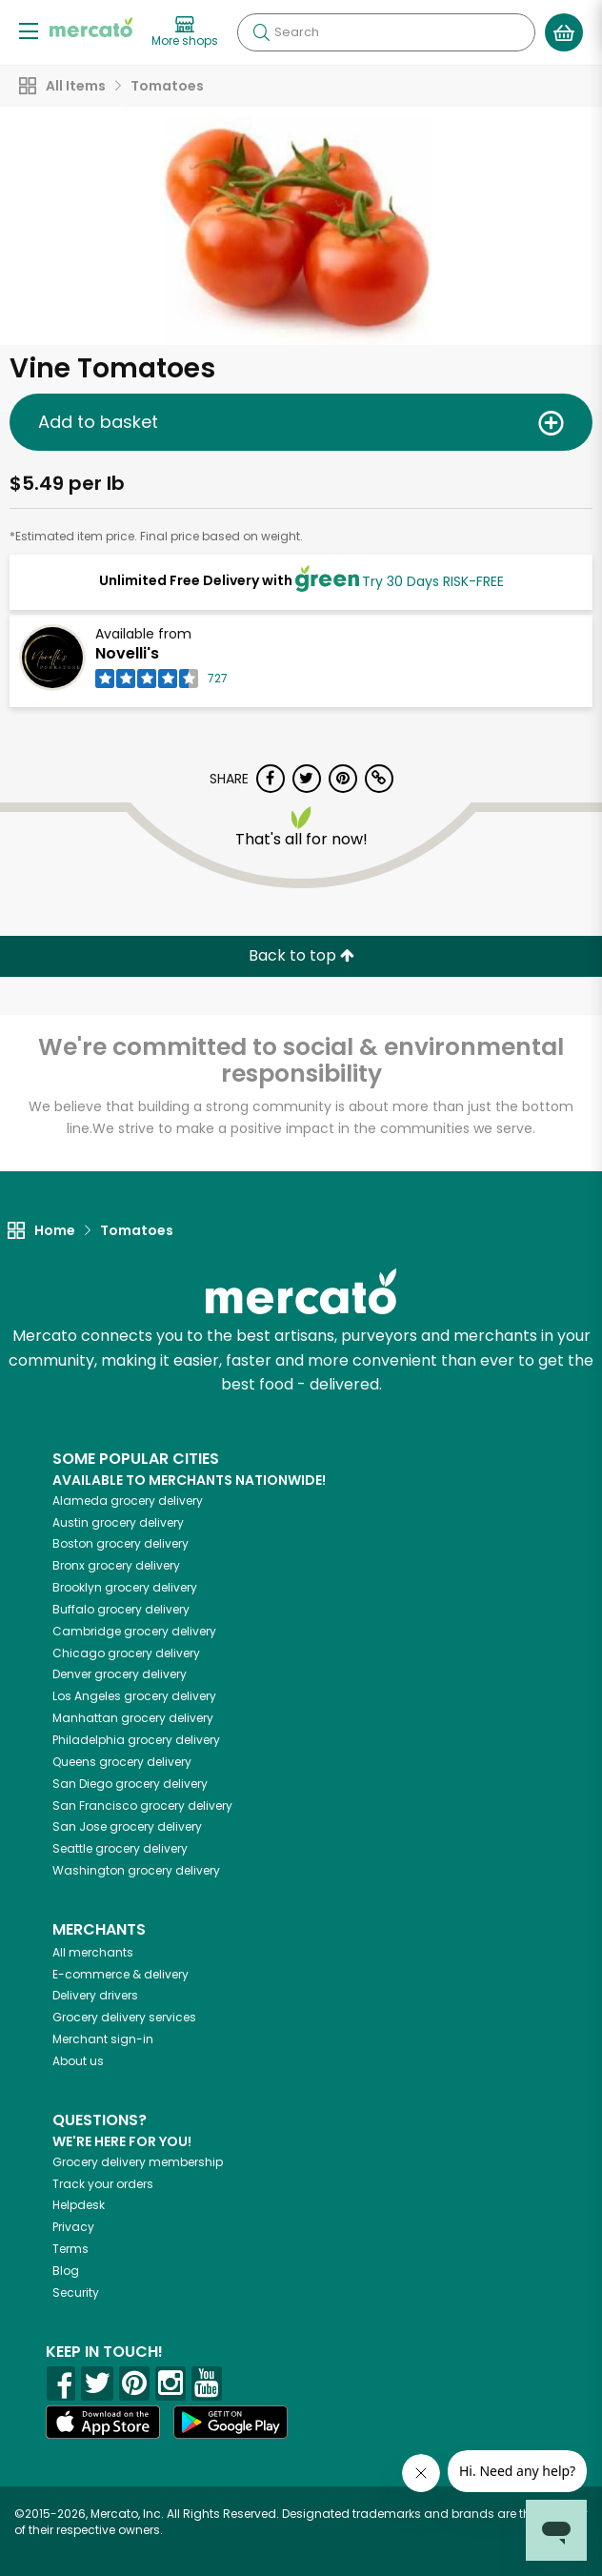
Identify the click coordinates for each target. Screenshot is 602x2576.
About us (78, 2061)
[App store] (103, 2422)
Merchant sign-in (102, 2039)
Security (75, 2292)
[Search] (386, 32)
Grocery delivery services (124, 2017)
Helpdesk (78, 2205)
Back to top (301, 955)
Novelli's (127, 653)
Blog (65, 2270)
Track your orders (102, 2184)
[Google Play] (230, 2422)
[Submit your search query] (261, 32)
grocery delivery (127, 1500)
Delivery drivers (95, 1995)
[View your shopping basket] (564, 32)
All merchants (92, 1952)
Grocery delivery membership (137, 2162)
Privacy (73, 2227)
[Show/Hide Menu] (28, 30)
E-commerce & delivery (120, 1974)
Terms (70, 2249)
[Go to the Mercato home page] (91, 27)
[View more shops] (184, 32)
